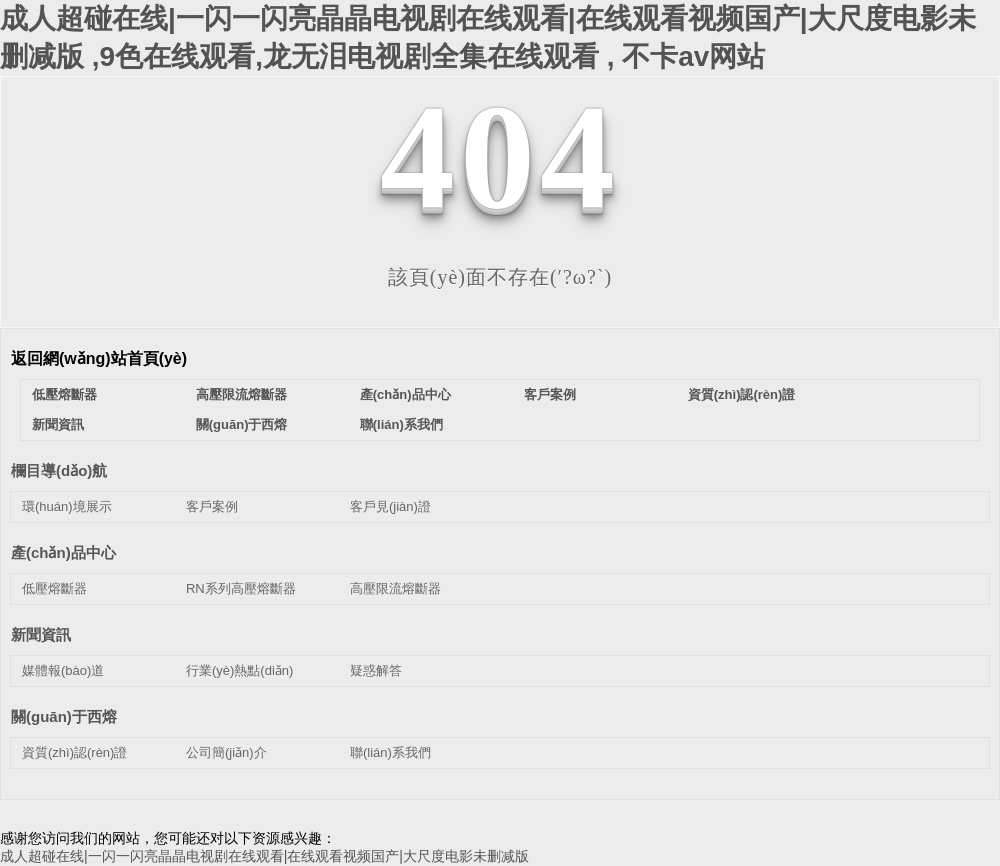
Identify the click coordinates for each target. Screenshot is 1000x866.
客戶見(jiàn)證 (390, 506)
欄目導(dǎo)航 (59, 470)
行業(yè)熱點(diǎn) (239, 670)
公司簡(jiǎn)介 (226, 752)
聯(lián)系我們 (401, 424)
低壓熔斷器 (64, 394)
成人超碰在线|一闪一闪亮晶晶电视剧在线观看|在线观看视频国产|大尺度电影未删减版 (264, 856)
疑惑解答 (376, 670)
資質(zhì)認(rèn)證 (742, 394)
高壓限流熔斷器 (241, 394)
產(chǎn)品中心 (405, 394)
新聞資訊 (58, 424)
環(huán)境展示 (67, 506)
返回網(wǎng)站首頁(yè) (99, 358)
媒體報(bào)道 (63, 670)
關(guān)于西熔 (242, 424)
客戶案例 (550, 394)
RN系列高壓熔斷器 (241, 588)
